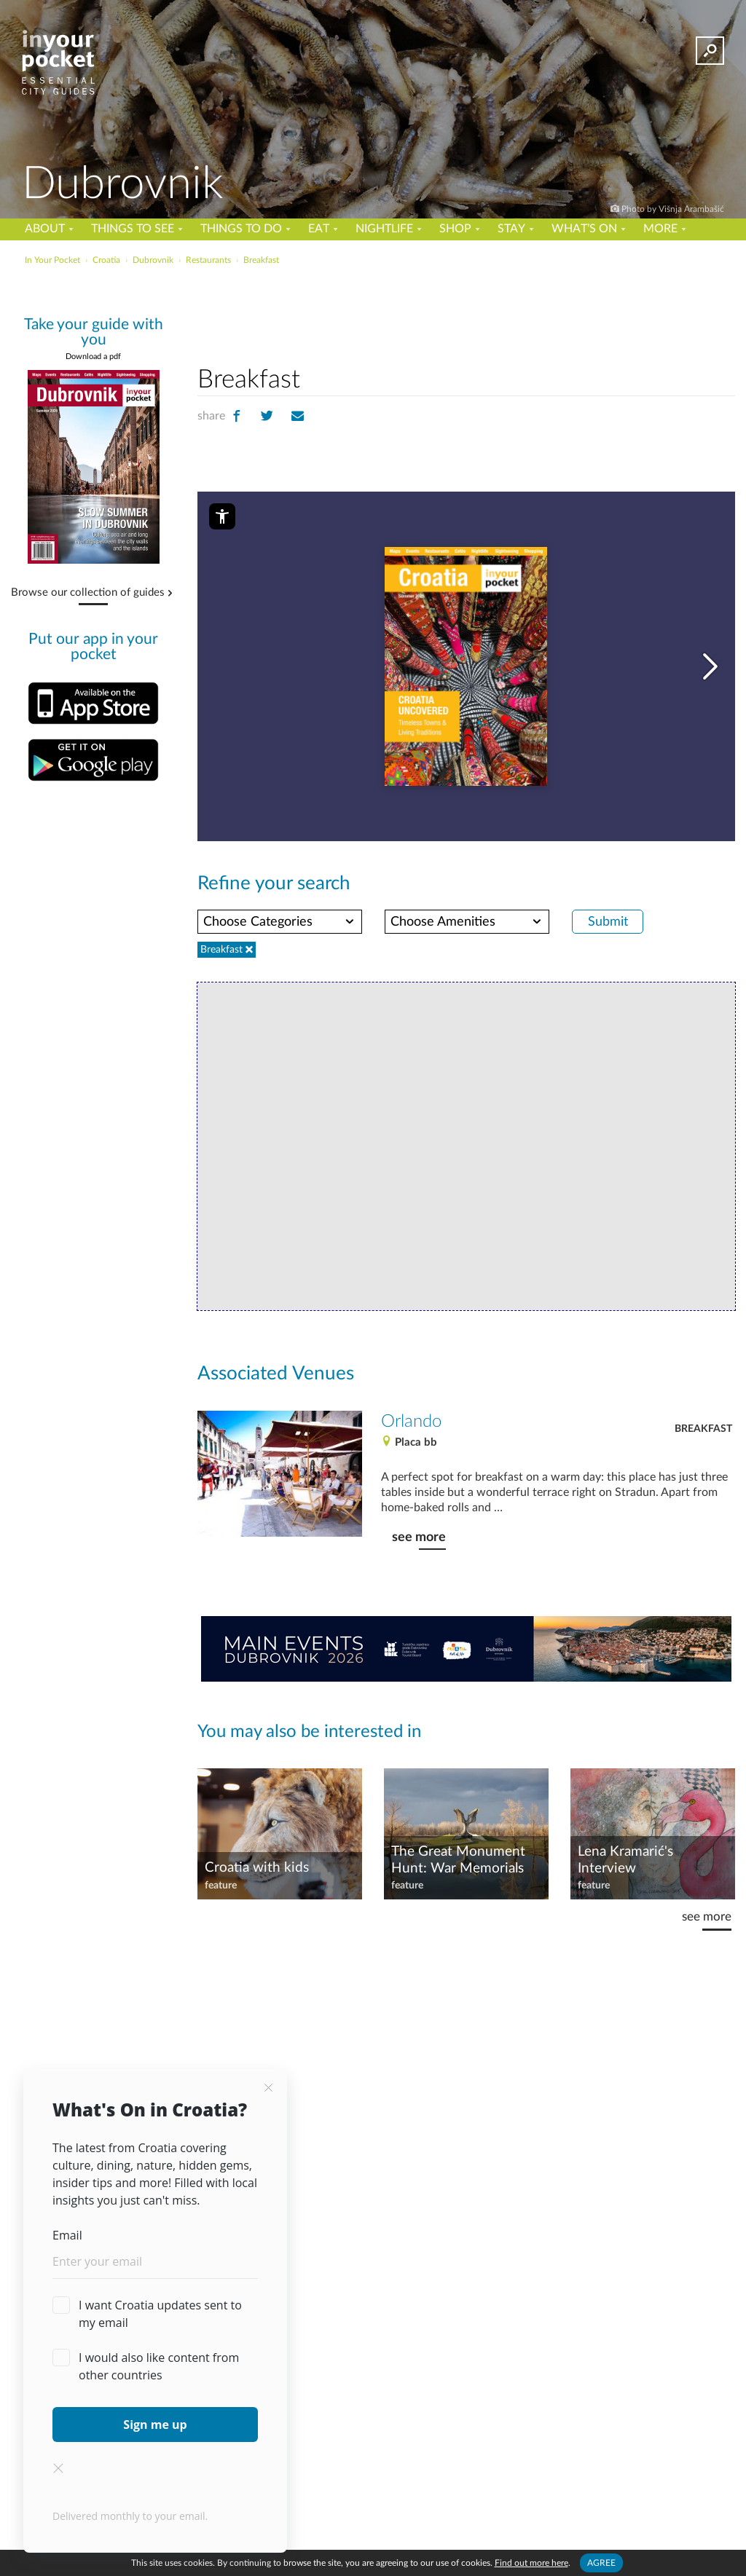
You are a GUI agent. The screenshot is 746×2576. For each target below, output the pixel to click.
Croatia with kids (257, 1868)
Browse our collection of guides (88, 593)
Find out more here (531, 2563)
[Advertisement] (371, 301)
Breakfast (703, 1429)
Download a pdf (93, 356)
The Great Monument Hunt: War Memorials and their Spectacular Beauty (458, 1861)
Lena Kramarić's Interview (625, 1860)
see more (419, 1537)
